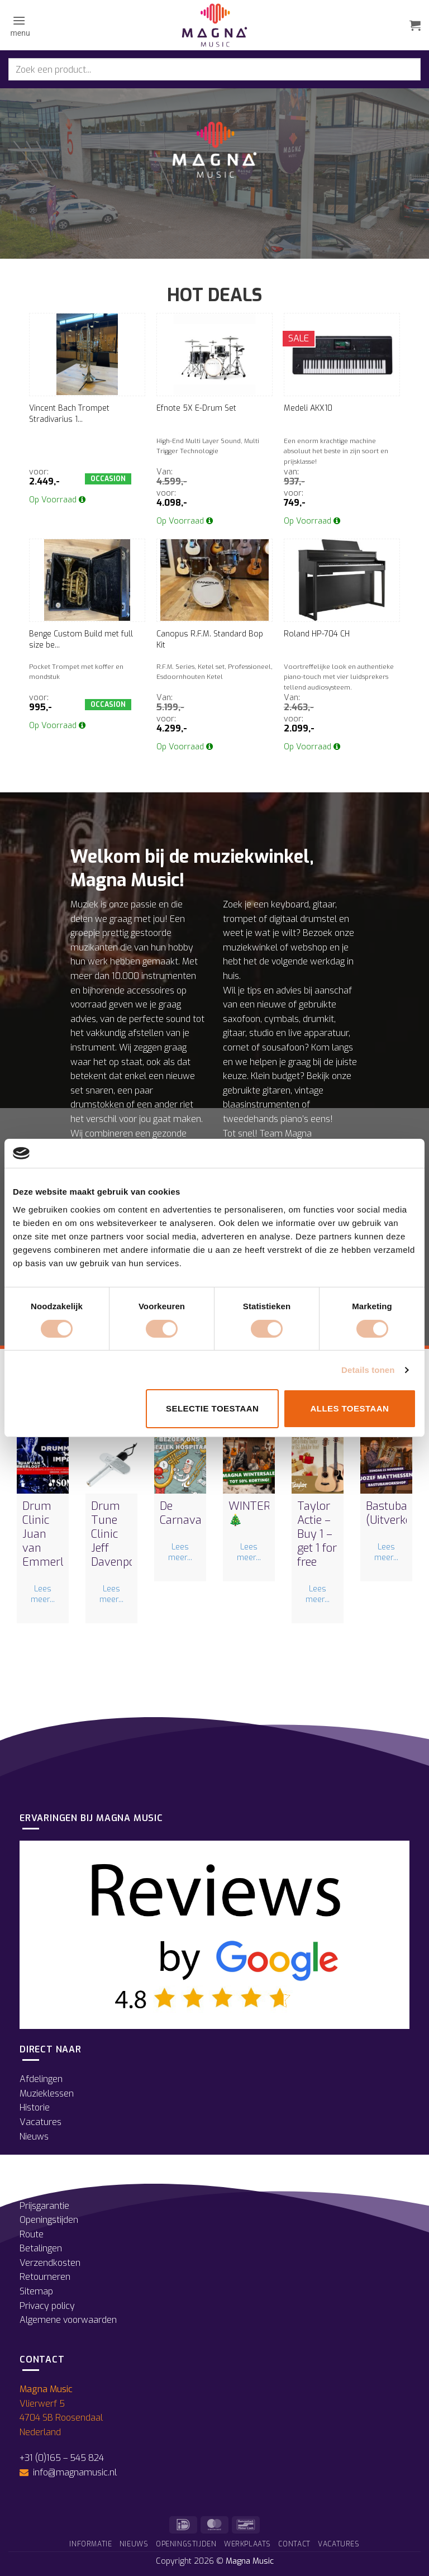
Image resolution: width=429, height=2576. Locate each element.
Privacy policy (47, 2306)
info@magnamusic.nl (74, 2472)
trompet (239, 919)
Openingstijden (49, 2220)
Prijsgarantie (44, 2206)
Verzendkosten (50, 2263)
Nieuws (34, 2136)
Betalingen (41, 2248)
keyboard (290, 904)
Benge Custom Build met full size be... (81, 639)
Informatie (90, 2544)
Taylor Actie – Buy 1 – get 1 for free (317, 1534)
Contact (294, 2544)
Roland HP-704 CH (317, 634)
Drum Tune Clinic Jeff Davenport (117, 1534)
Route (32, 2234)
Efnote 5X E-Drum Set (196, 408)
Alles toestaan (349, 1408)
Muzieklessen (47, 2093)
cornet (236, 1047)
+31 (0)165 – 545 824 (62, 2458)
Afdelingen (41, 2079)
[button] (19, 25)
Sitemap (36, 2291)
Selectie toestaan (212, 1408)
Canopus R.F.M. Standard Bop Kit (209, 639)
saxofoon (241, 1019)
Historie (35, 2107)
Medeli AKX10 (308, 408)
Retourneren (45, 2277)
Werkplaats (247, 2544)
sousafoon (283, 1047)
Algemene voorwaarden (68, 2320)
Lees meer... (43, 1594)
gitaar (324, 904)
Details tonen (367, 1370)
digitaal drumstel (303, 919)
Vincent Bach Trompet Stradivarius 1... (69, 414)
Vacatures (40, 2122)
